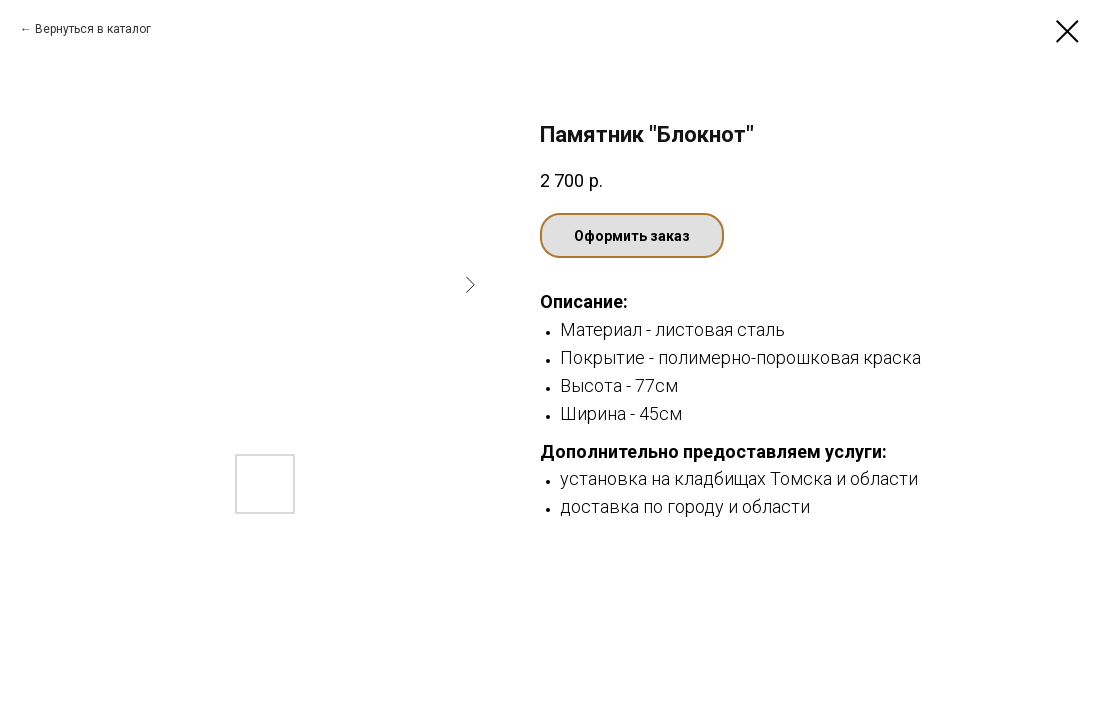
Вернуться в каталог (93, 29)
